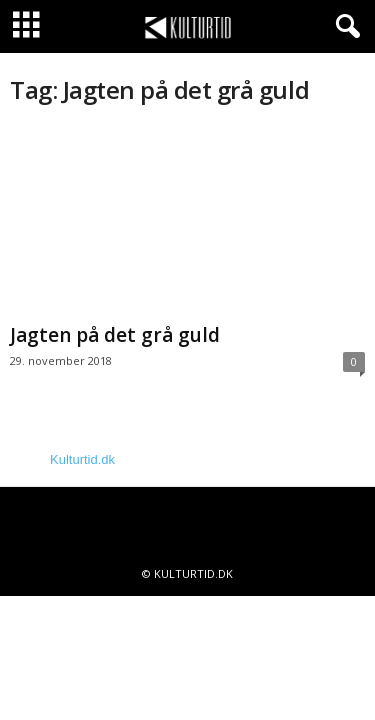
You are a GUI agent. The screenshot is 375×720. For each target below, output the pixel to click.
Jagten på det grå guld (115, 335)
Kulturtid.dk (82, 459)
